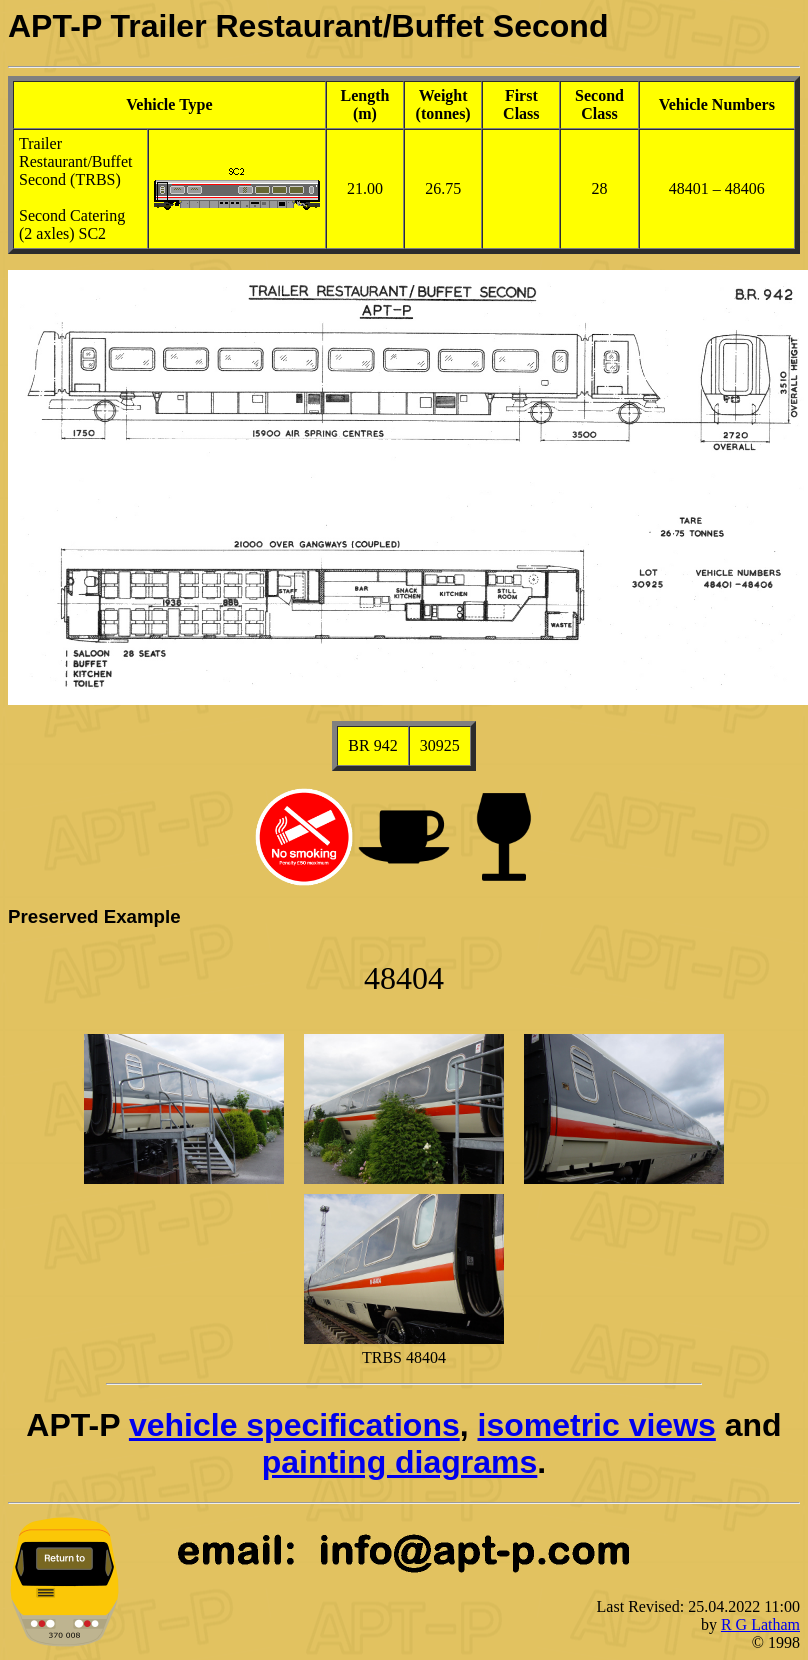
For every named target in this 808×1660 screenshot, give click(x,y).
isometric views (597, 1425)
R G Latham (760, 1624)
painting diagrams (400, 1462)
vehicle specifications (294, 1425)
